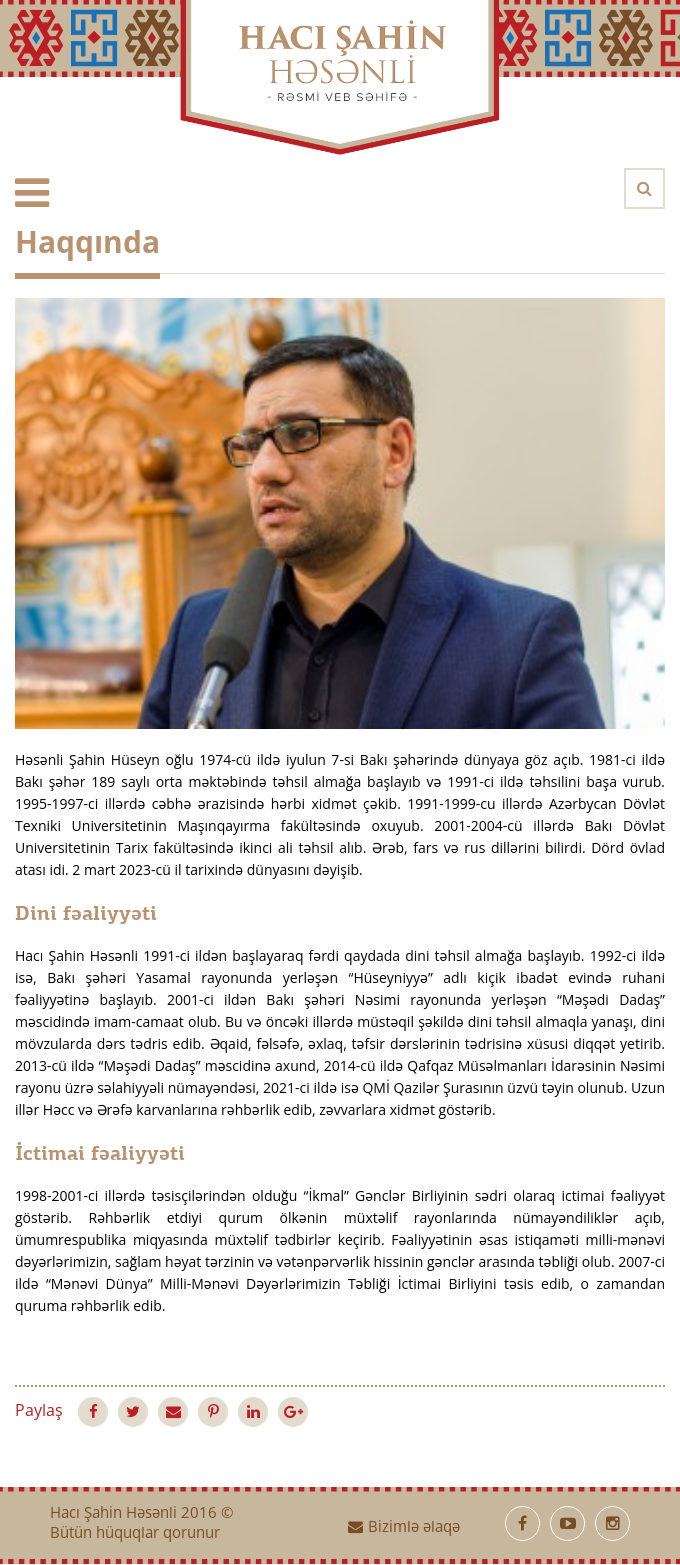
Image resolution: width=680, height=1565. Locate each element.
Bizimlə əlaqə (404, 1528)
